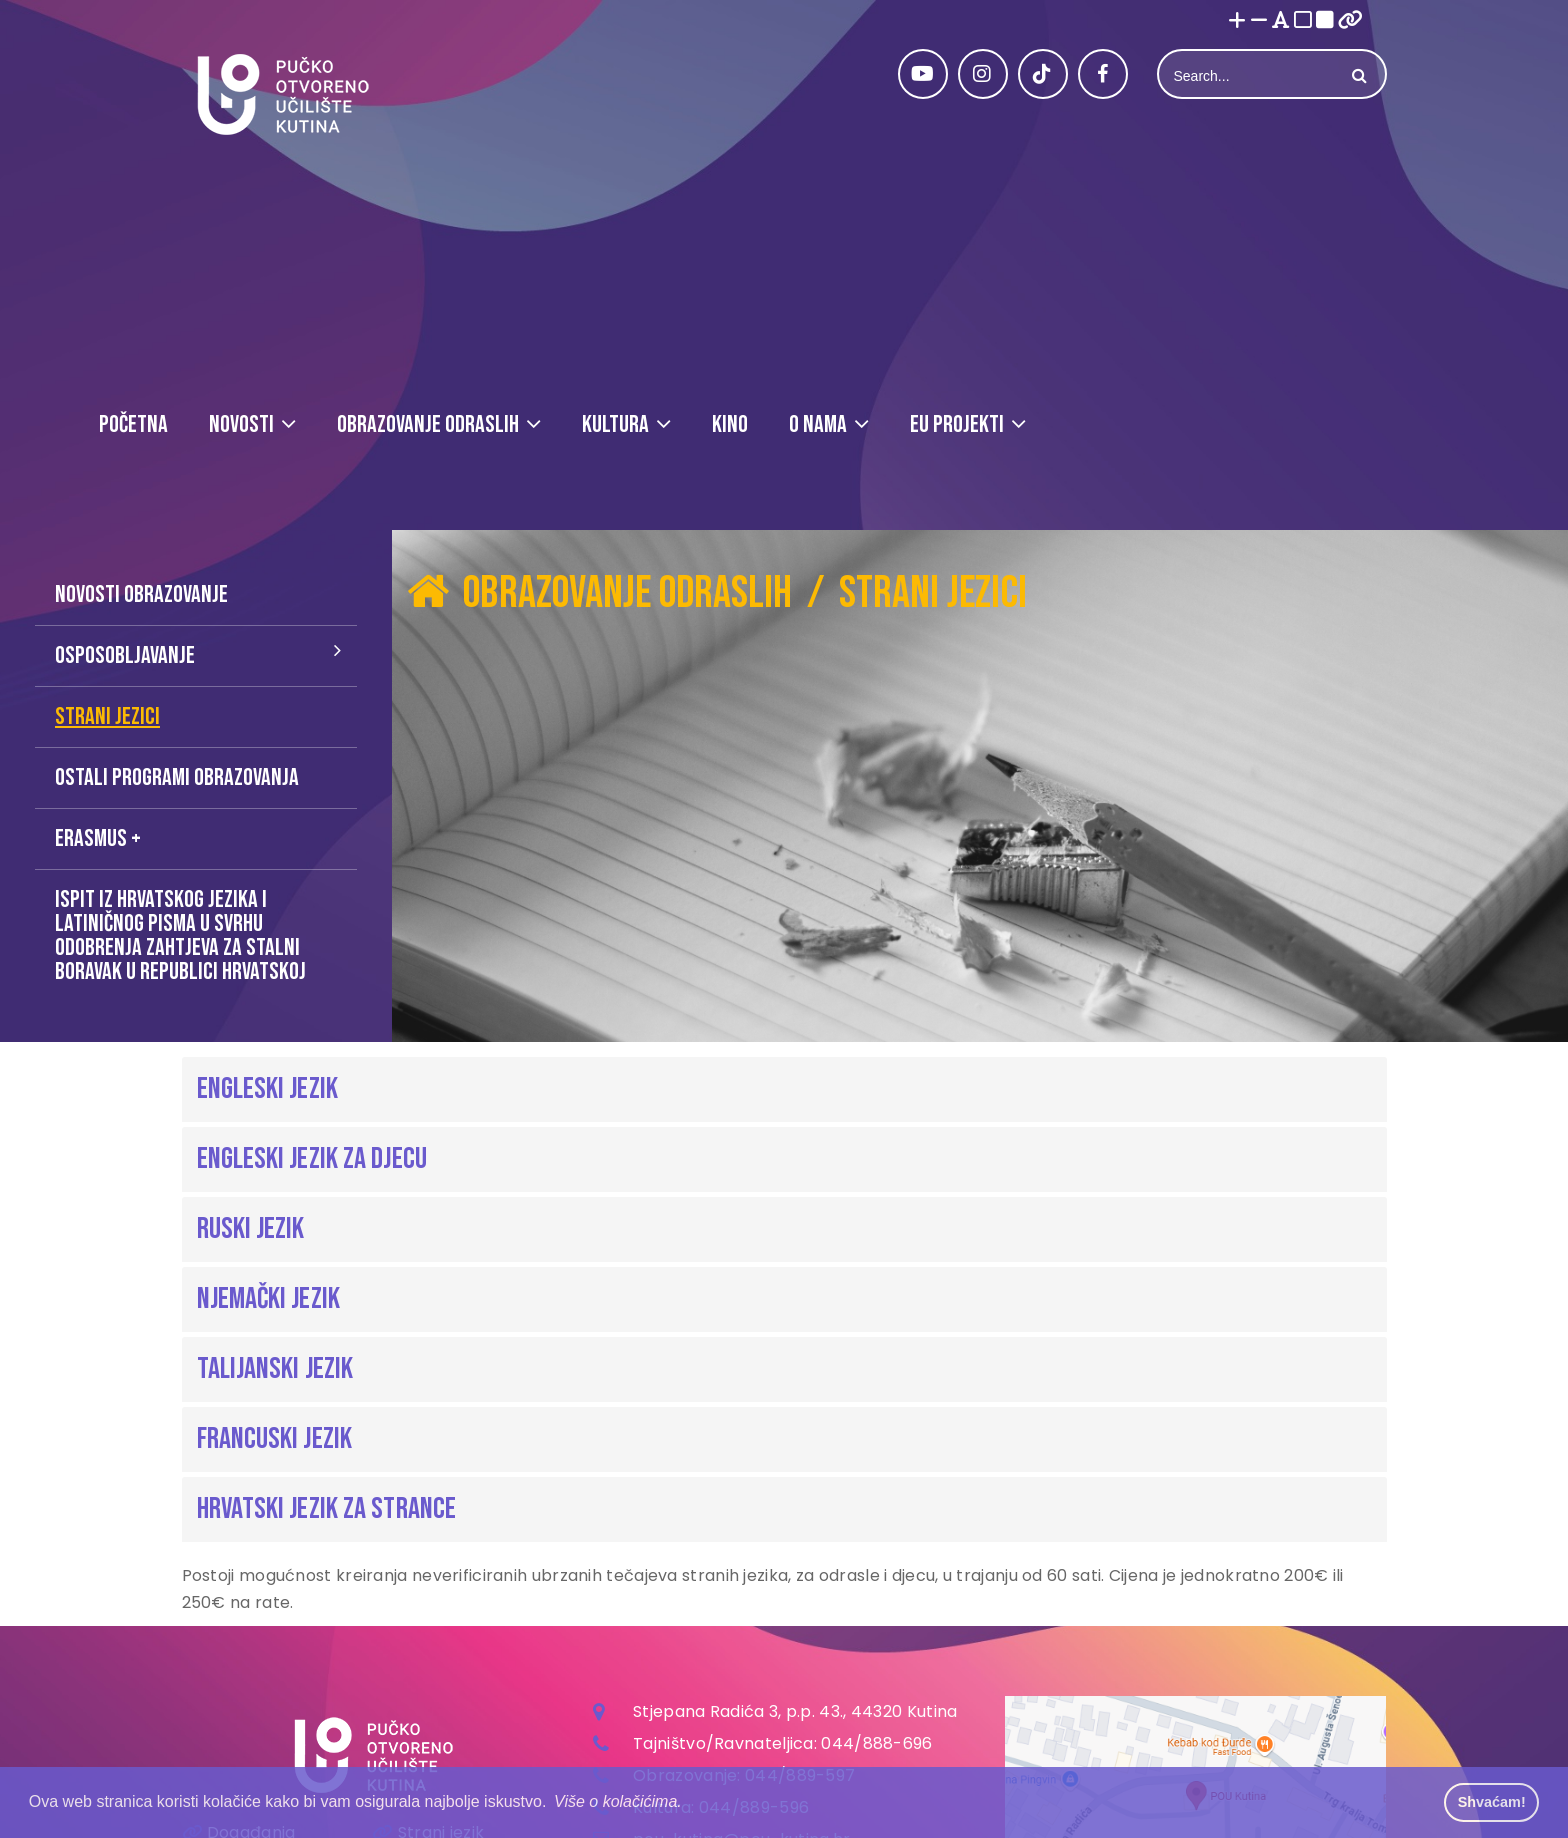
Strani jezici (107, 716)
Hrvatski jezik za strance (327, 1509)
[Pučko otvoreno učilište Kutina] (282, 94)
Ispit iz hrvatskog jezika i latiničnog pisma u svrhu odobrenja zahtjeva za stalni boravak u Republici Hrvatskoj (180, 935)
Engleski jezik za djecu (312, 1159)
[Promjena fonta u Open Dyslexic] (1281, 21)
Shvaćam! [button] (1492, 1802)
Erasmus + (98, 838)
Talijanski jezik (275, 1369)
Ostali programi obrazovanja (177, 777)
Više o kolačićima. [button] (618, 1801)
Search (1357, 76)
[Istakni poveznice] (1350, 21)
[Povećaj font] (1237, 21)
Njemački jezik (268, 1299)
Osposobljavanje (125, 655)
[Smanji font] (1259, 21)
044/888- (861, 1743)
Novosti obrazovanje (141, 594)
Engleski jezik (267, 1089)
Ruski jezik (251, 1229)
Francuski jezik (275, 1439)
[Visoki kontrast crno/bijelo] (1325, 21)
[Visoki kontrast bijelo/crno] (1303, 21)
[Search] (1249, 76)
